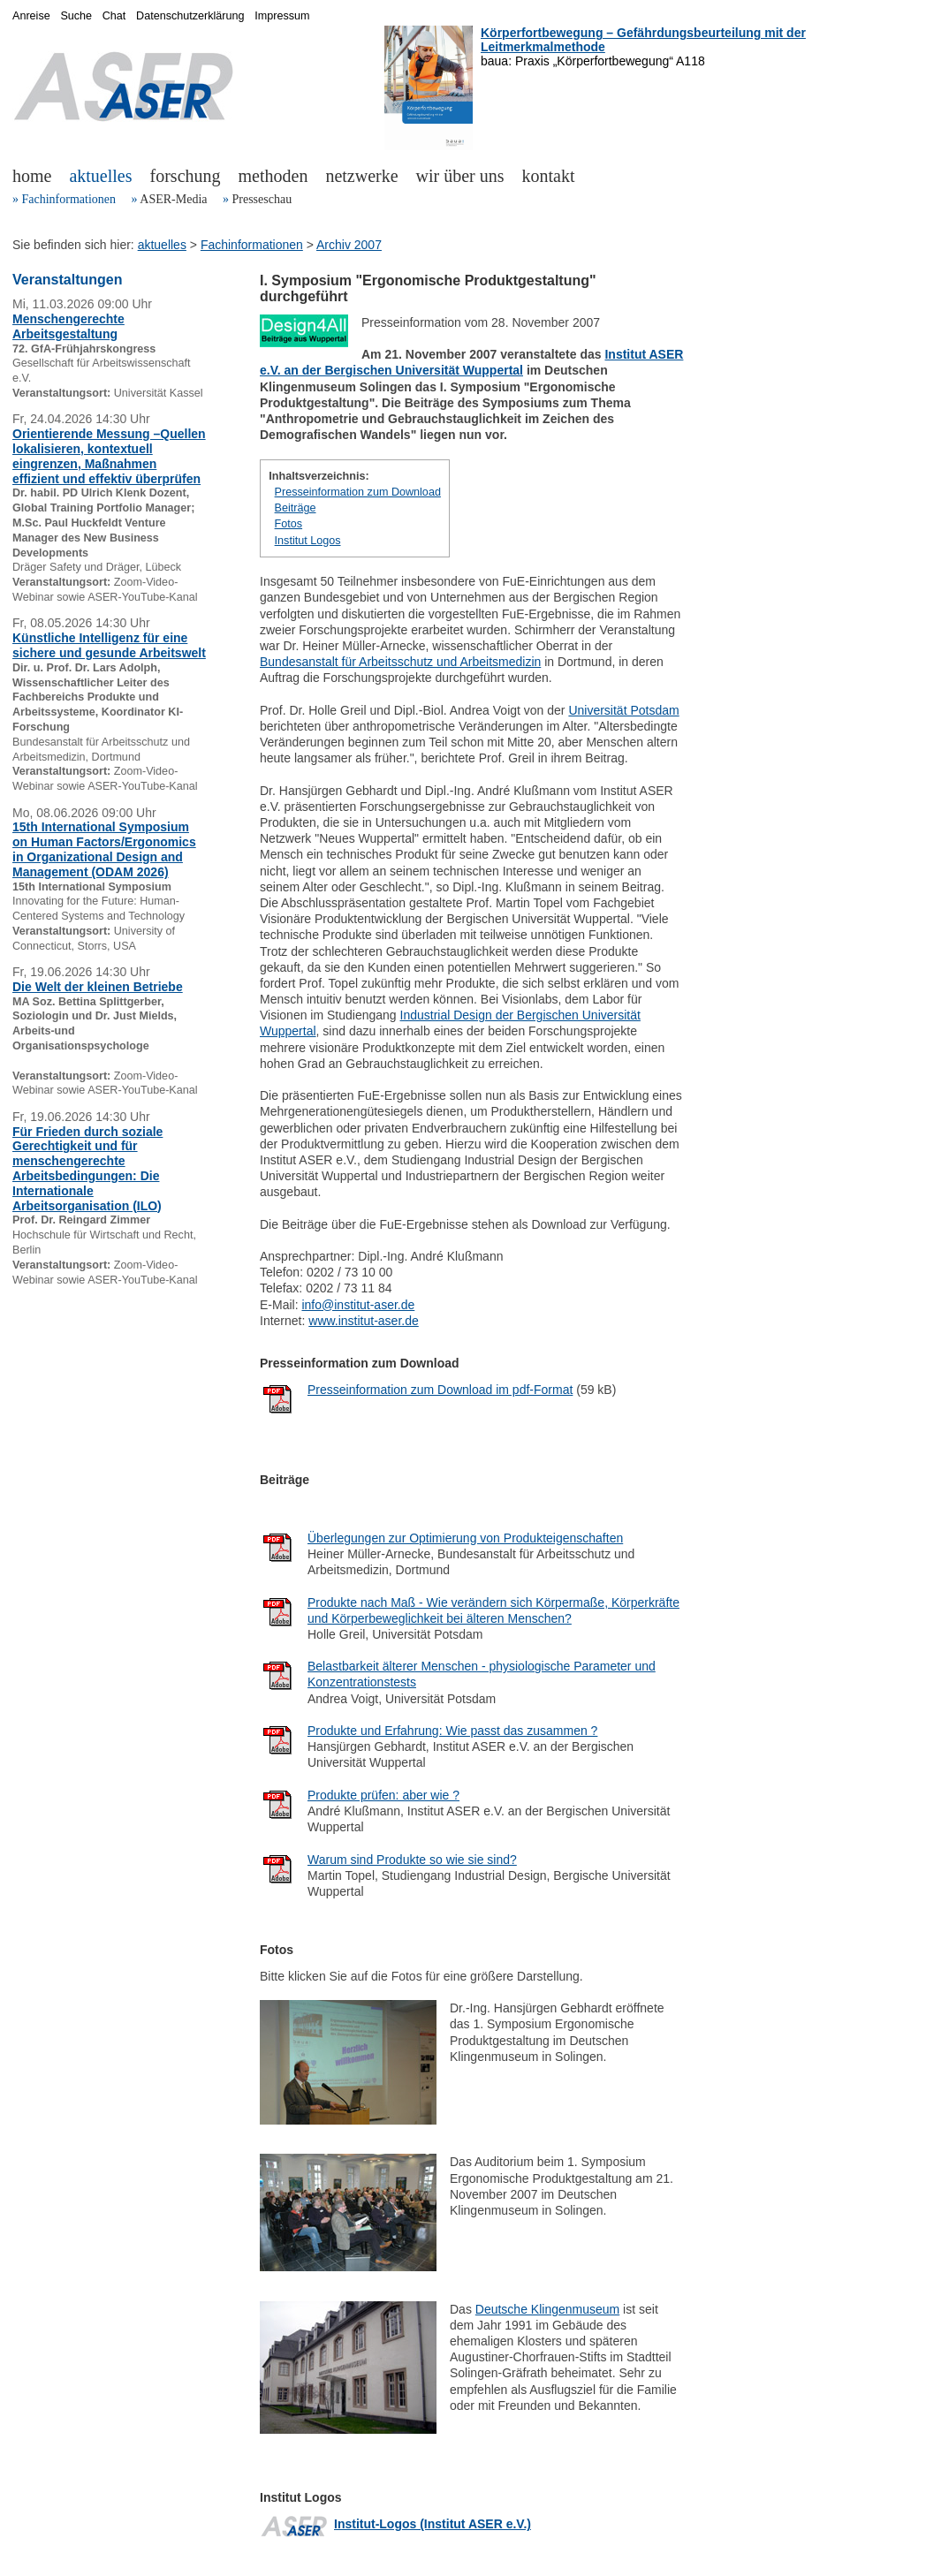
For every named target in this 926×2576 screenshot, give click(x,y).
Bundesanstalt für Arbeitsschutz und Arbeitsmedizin (400, 662)
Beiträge (295, 508)
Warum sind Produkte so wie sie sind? (412, 1859)
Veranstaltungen (67, 279)
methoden (273, 176)
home (31, 176)
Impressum (281, 16)
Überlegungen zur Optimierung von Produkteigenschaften (465, 1538)
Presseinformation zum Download (358, 492)
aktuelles (100, 176)
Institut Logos (308, 540)
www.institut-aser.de (363, 1321)
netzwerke (361, 176)
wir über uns (460, 176)
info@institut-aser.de (357, 1305)
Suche (76, 16)
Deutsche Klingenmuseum (547, 2309)
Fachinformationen (69, 199)
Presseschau (261, 199)
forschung (185, 176)
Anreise (31, 16)
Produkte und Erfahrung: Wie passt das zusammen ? (452, 1731)
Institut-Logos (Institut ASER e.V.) (432, 2524)
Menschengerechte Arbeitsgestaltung (68, 326)
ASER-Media (173, 199)
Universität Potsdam (623, 710)
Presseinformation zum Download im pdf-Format (440, 1390)
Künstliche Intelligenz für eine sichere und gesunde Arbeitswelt (109, 645)
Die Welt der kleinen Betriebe (97, 987)
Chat (114, 16)
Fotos (289, 524)
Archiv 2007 (349, 245)
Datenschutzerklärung (190, 16)
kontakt (548, 176)
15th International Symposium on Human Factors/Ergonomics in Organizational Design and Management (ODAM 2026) (104, 849)
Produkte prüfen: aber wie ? (383, 1795)
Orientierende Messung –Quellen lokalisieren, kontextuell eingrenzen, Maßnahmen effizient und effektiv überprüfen (109, 456)
